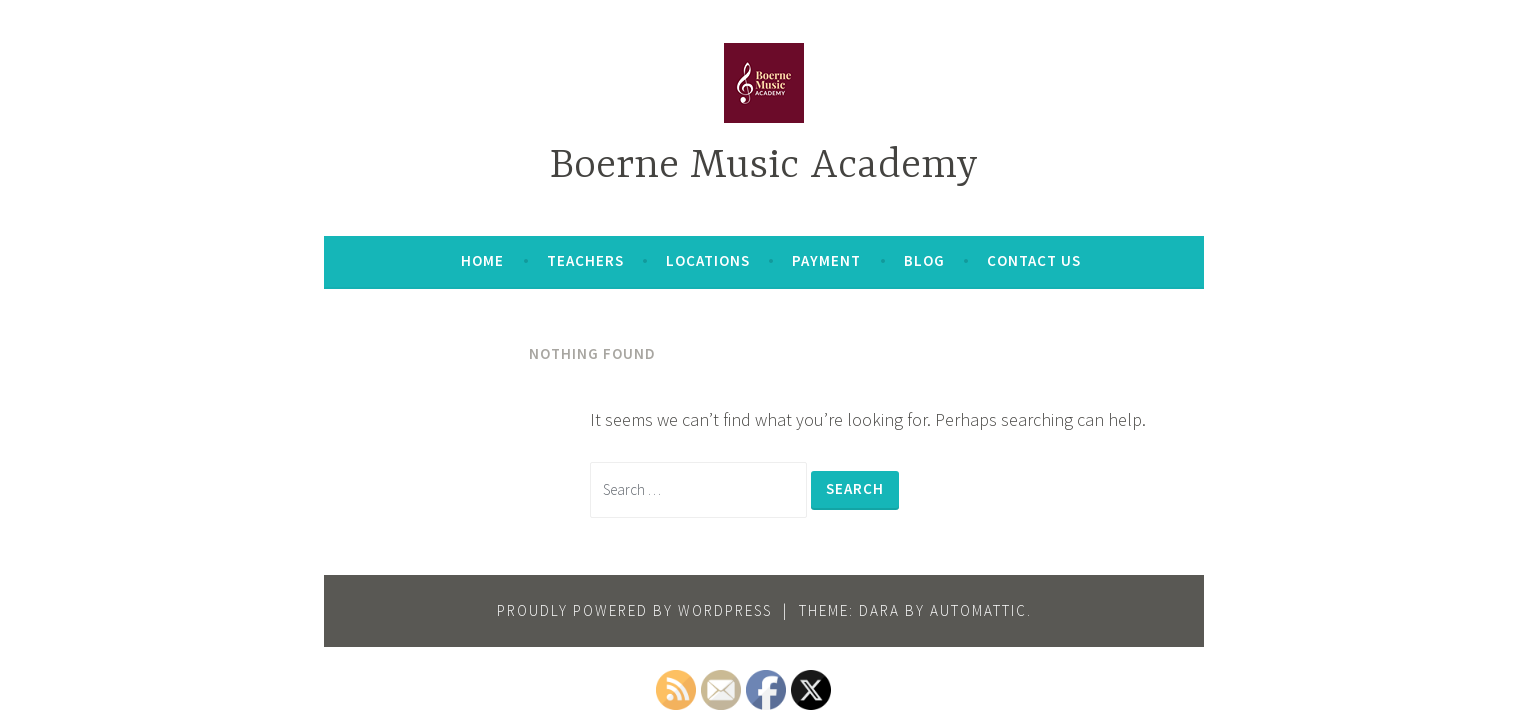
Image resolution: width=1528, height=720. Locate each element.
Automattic (978, 610)
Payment (826, 260)
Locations (708, 260)
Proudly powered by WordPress (634, 610)
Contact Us (1034, 260)
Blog (924, 260)
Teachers (585, 260)
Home (482, 260)
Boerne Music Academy (764, 166)
